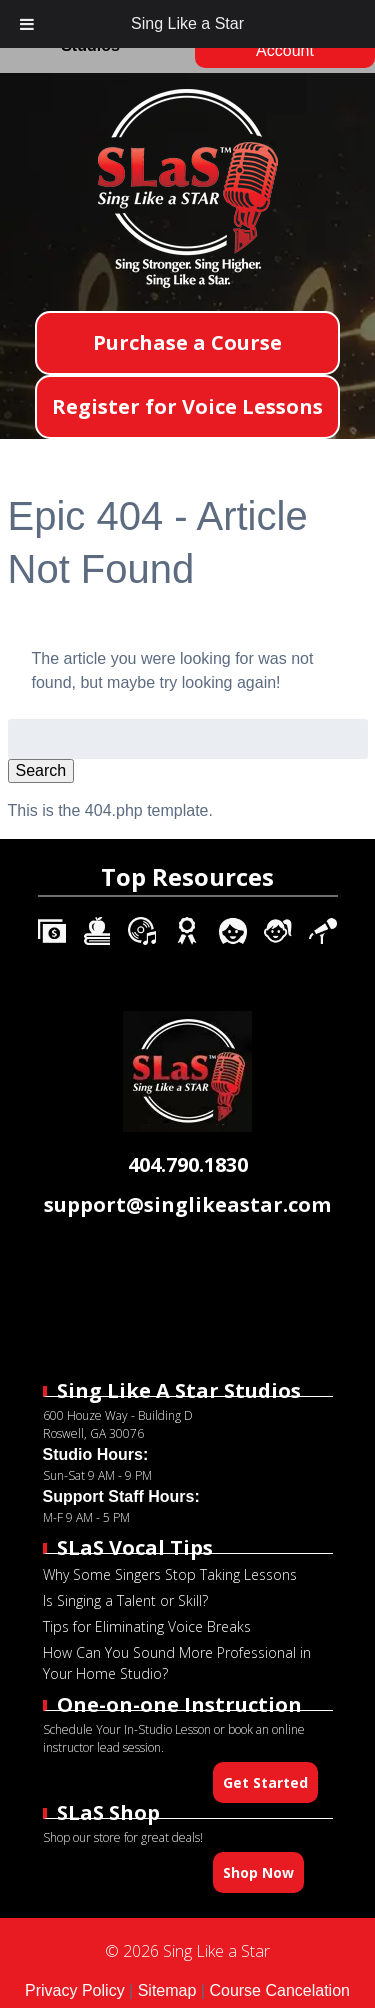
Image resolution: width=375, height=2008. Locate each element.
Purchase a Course (187, 342)
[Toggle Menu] (27, 24)
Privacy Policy (75, 1990)
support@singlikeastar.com (187, 1204)
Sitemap (167, 1990)
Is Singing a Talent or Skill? (125, 1600)
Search (41, 770)
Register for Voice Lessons (187, 406)
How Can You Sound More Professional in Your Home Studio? (177, 1663)
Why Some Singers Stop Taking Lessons (170, 1574)
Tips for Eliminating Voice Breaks (147, 1626)
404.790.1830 (188, 1164)
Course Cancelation (279, 1990)
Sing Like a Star (187, 23)
